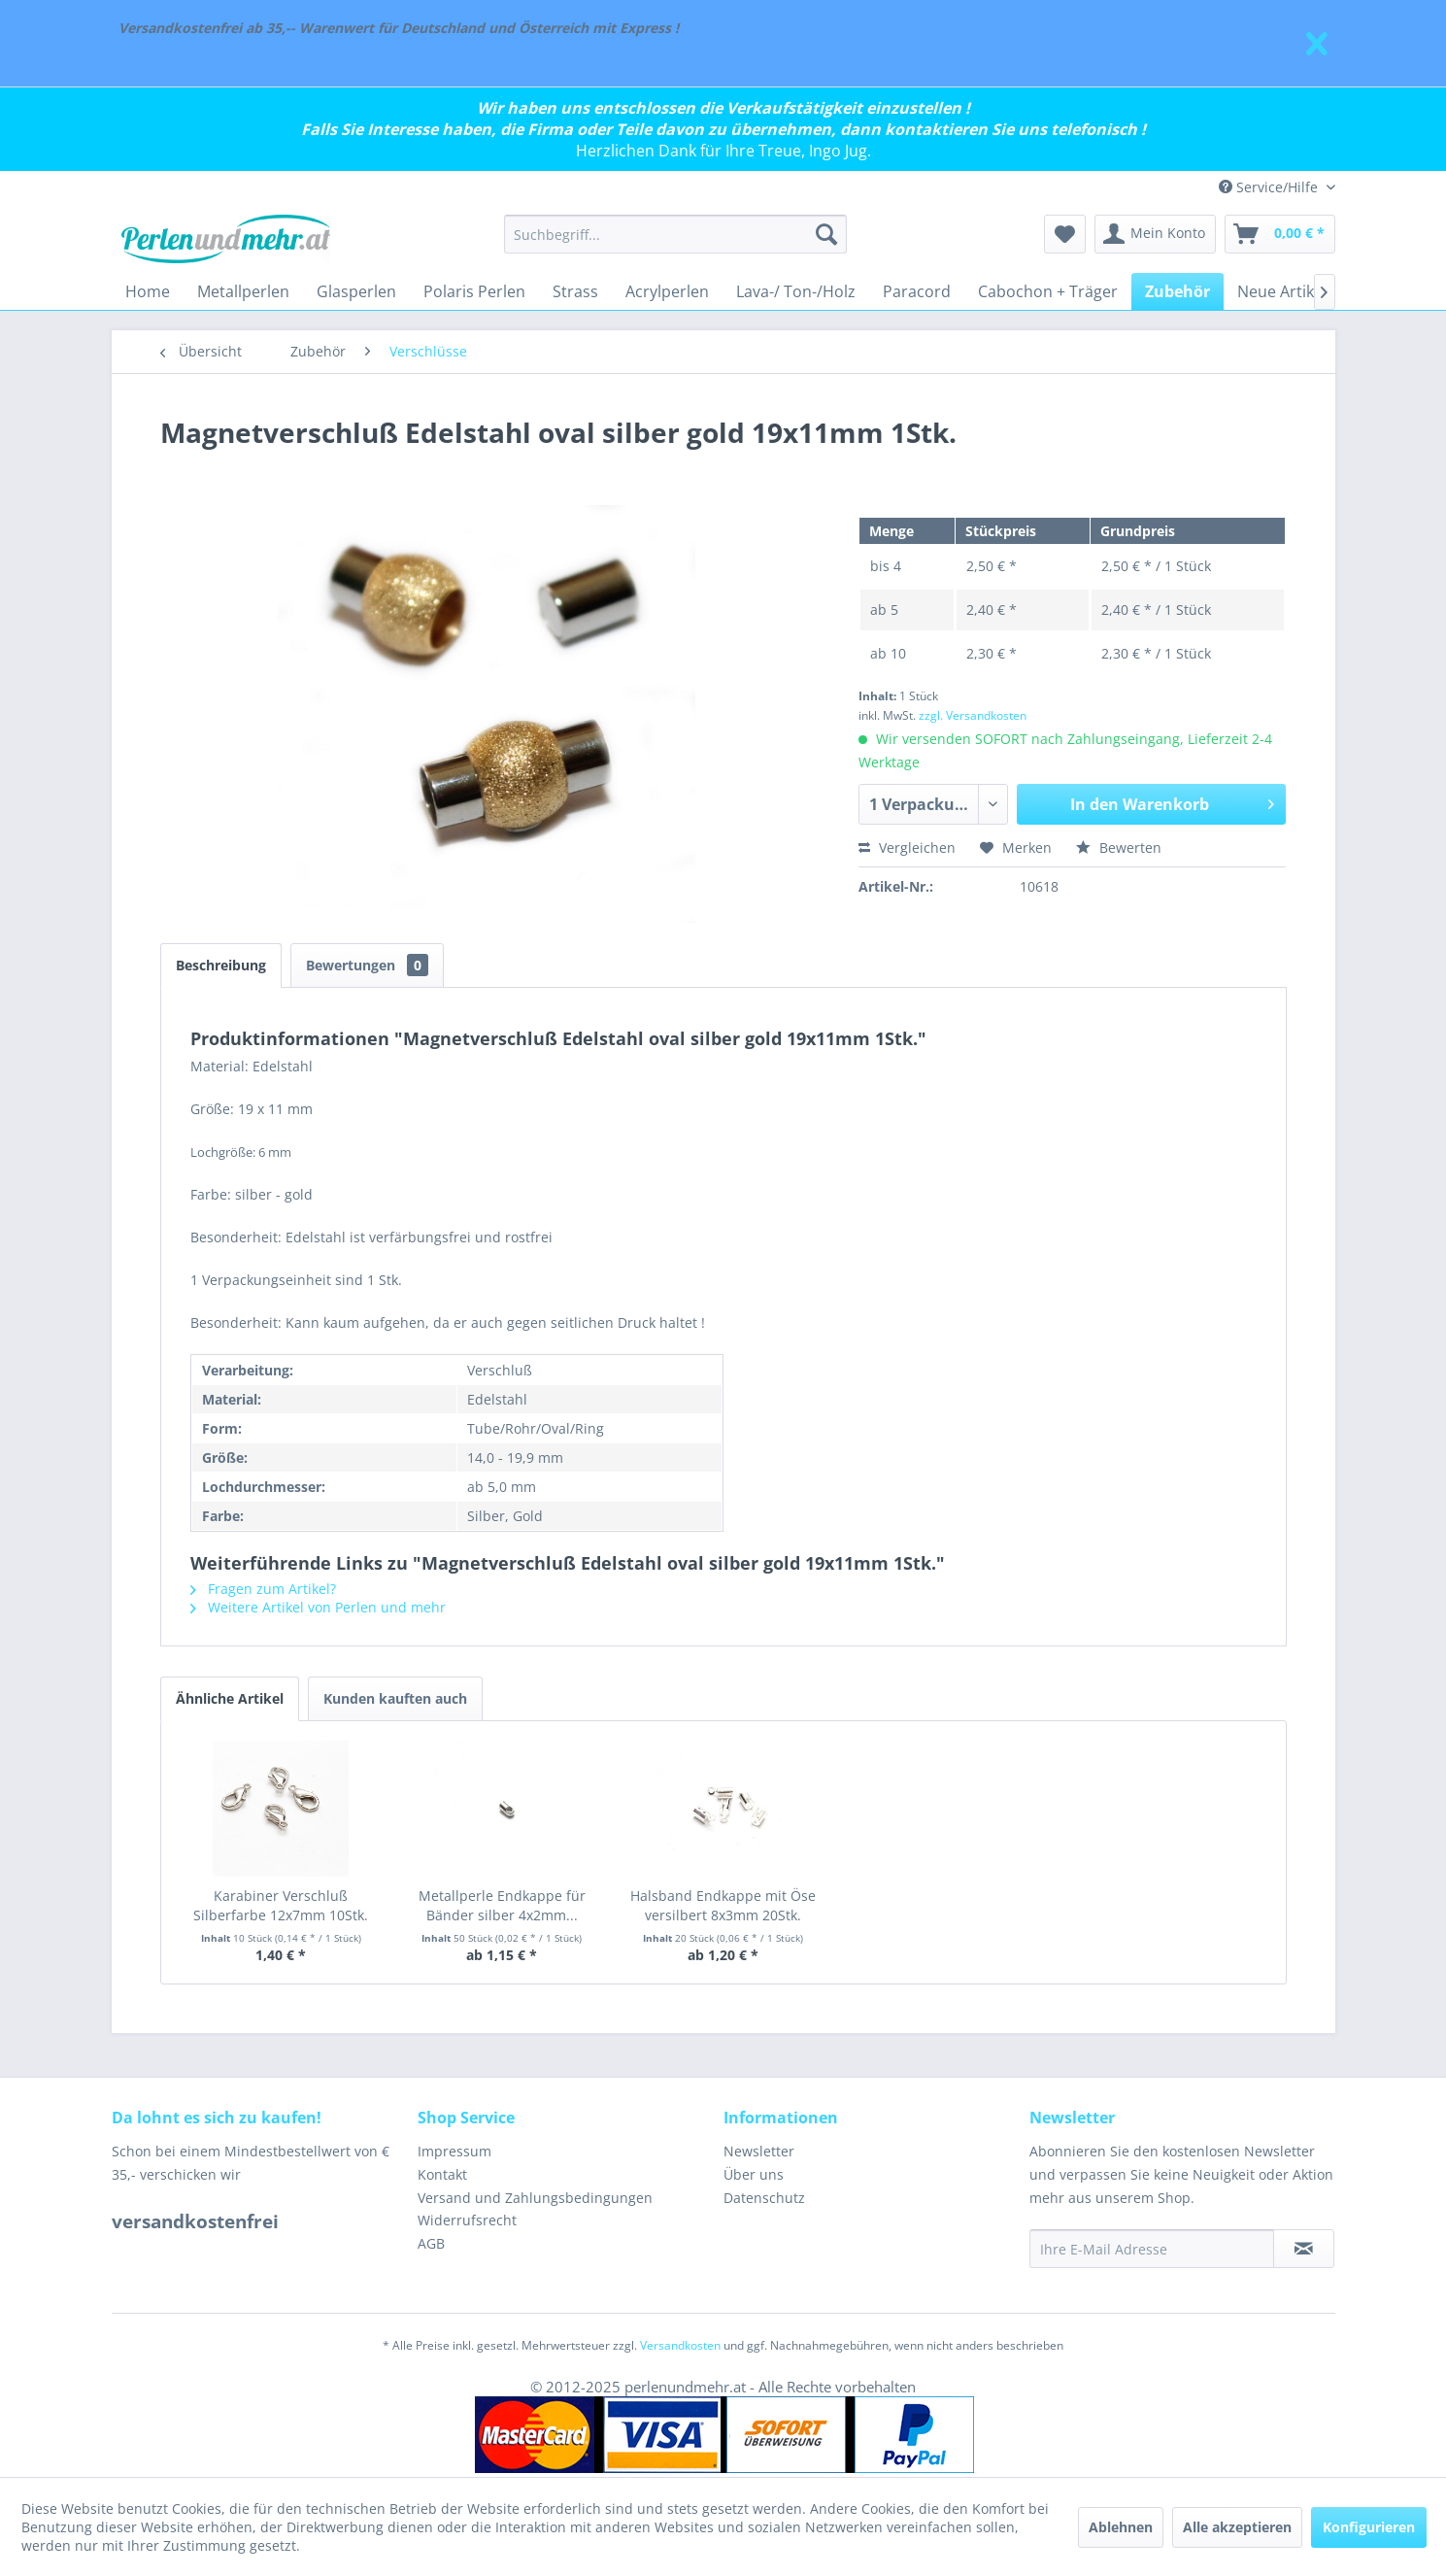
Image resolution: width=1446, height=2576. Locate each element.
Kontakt (442, 2174)
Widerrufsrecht (467, 2220)
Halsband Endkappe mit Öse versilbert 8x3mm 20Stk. (723, 1905)
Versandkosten (680, 2345)
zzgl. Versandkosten (972, 715)
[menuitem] (675, 234)
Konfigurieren (1369, 2527)
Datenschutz (764, 2197)
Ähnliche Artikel (230, 1698)
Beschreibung (221, 965)
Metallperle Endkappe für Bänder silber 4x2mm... (502, 1905)
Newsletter (758, 2151)
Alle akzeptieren (1237, 2527)
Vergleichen (907, 847)
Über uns (753, 2174)
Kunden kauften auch (395, 1698)
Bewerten (1118, 847)
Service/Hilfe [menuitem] (1270, 187)
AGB (431, 2243)
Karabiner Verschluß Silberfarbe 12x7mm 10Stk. (280, 1905)
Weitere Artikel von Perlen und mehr (318, 1607)
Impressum (454, 2151)
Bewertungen (367, 965)
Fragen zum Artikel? (263, 1588)
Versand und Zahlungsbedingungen (535, 2197)
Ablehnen (1121, 2527)
